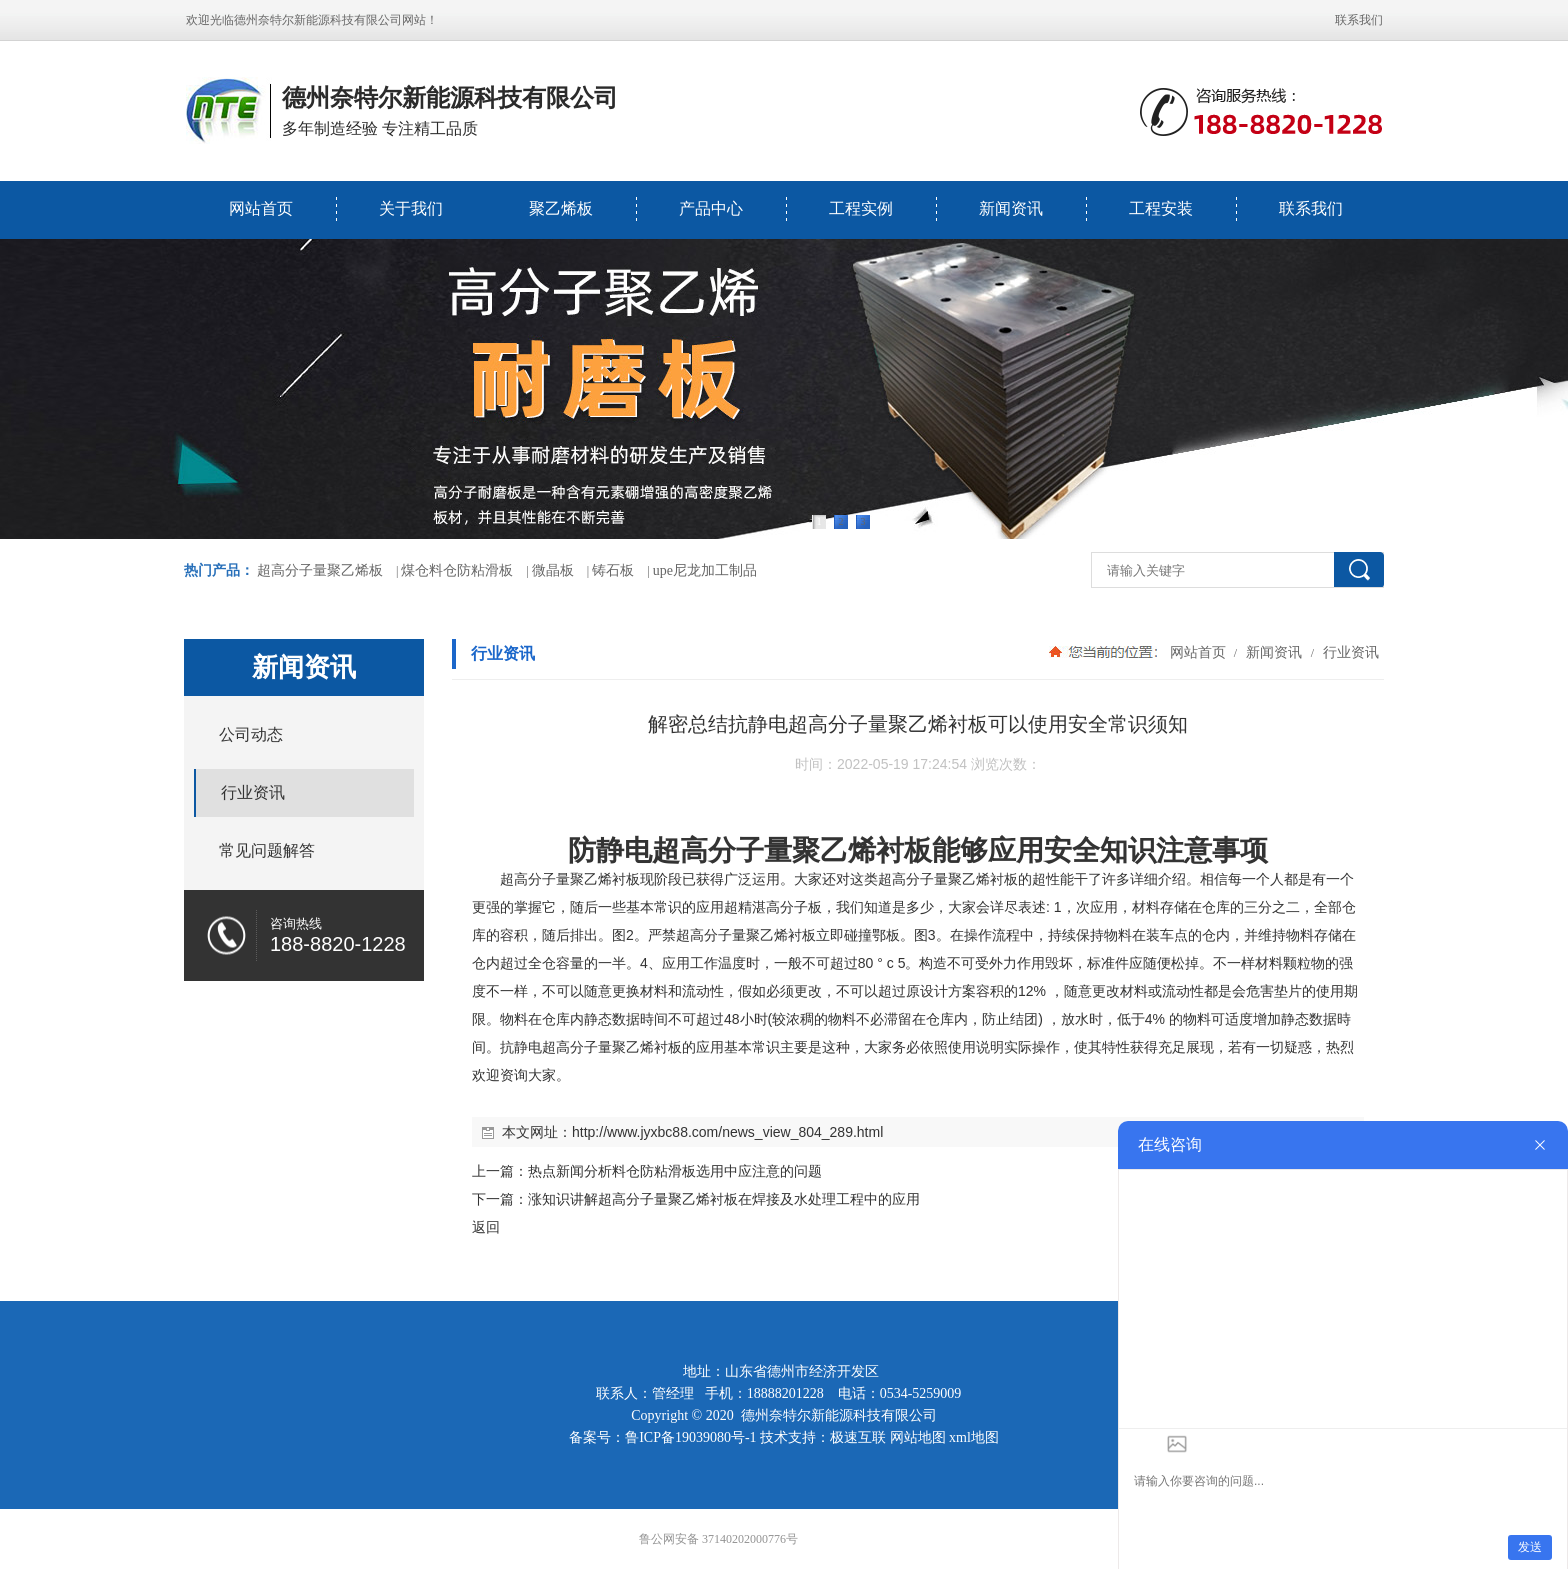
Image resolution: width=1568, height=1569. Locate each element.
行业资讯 (1349, 652)
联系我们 (1359, 20)
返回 (486, 1227)
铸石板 (613, 570)
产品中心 (711, 208)
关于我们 (411, 208)
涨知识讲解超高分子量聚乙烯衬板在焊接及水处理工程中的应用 (724, 1199)
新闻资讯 (1011, 208)
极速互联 (858, 1437)
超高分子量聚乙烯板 (320, 570)
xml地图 (974, 1437)
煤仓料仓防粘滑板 (457, 570)
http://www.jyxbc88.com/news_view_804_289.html (727, 1132)
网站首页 (261, 208)
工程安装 (1161, 208)
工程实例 (861, 208)
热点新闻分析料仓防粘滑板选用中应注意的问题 (675, 1171)
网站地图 (918, 1437)
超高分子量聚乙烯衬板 (792, 850)
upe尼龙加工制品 (705, 570)
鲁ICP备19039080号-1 (690, 1437)
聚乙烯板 (561, 208)
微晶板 (553, 570)
